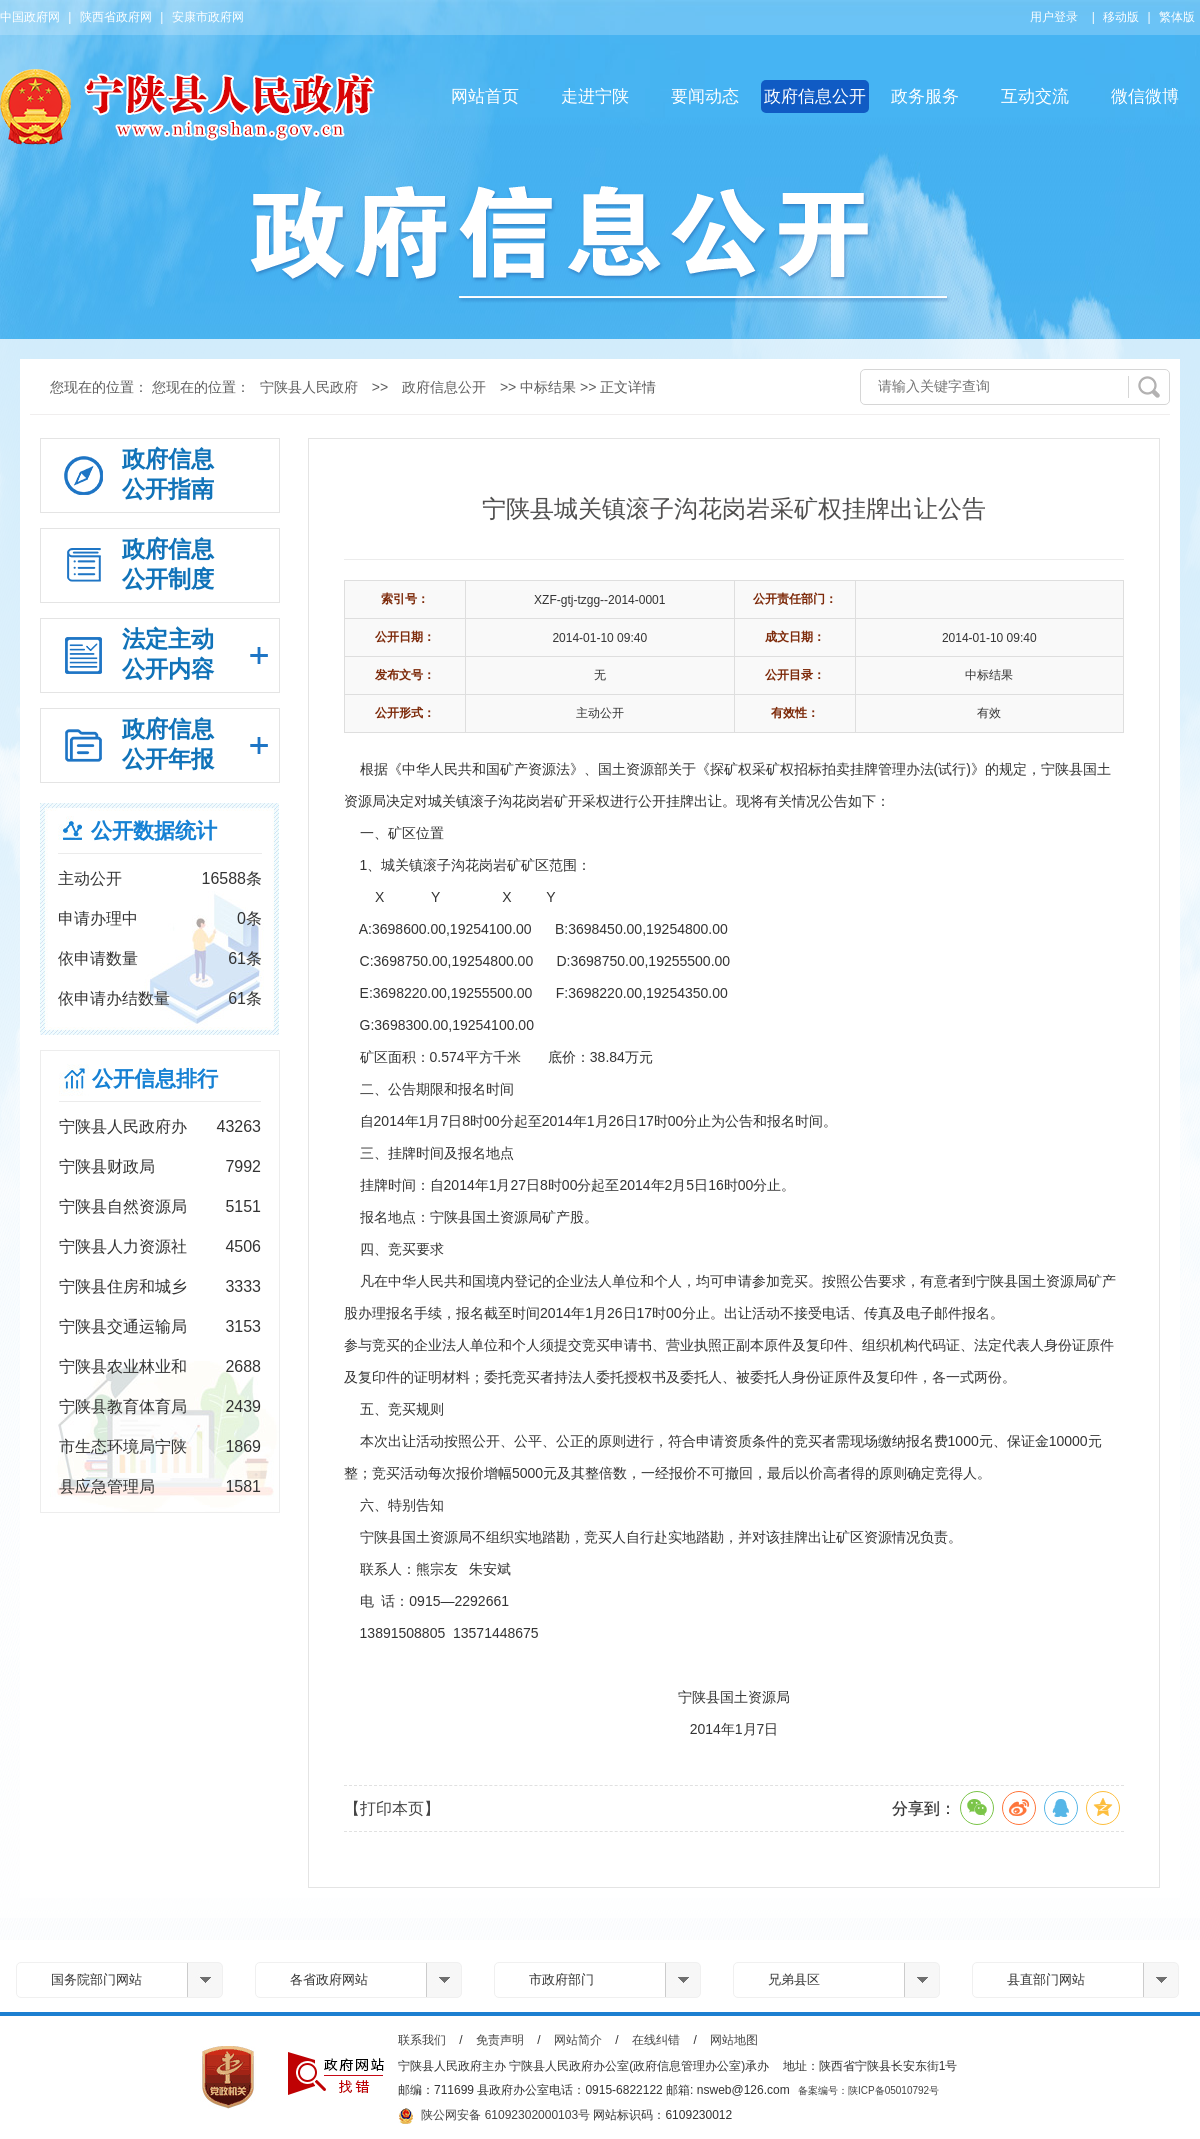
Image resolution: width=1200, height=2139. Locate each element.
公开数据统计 (154, 830)
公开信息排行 (155, 1078)
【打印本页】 (392, 1808)
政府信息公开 (815, 96)
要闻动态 (705, 96)
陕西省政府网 (116, 17)
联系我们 (422, 2040)
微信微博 (1145, 96)
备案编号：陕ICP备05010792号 (868, 2090)
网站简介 (578, 2040)
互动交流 (1035, 96)
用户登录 (1054, 17)
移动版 (1121, 17)
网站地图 (734, 2040)
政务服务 (925, 96)
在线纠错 (656, 2040)
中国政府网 (30, 17)
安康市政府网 (208, 17)
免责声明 (500, 2040)
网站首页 (485, 96)
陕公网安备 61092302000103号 (494, 2116)
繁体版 (1177, 17)
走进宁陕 (595, 96)
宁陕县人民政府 (309, 387)
